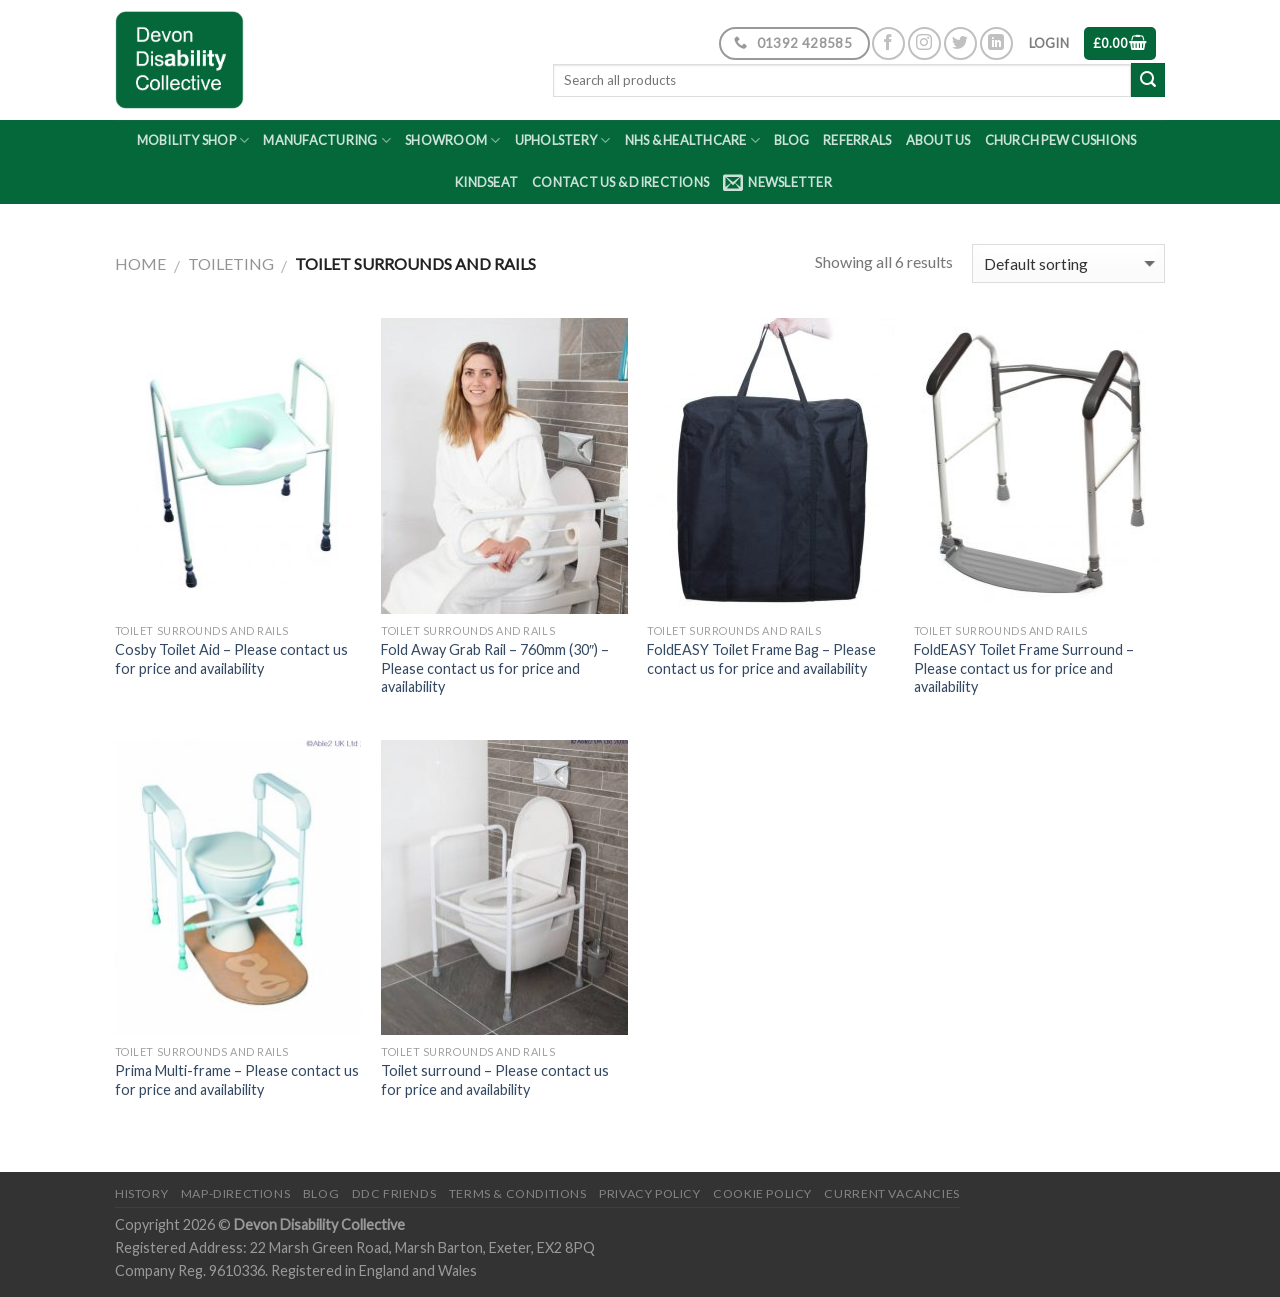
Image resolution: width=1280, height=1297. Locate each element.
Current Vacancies (891, 1193)
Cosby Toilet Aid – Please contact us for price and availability (231, 659)
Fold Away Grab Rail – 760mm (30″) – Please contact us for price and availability (495, 668)
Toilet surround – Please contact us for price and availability (495, 1080)
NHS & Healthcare (693, 140)
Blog (791, 140)
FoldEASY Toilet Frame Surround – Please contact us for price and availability (1024, 668)
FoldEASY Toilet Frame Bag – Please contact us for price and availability (761, 659)
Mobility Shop (193, 140)
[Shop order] (1068, 263)
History (141, 1193)
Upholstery (563, 140)
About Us (938, 140)
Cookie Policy (762, 1193)
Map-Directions (236, 1193)
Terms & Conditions (518, 1193)
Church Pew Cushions (1061, 140)
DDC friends (394, 1193)
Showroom (453, 140)
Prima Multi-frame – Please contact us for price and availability (237, 1080)
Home (140, 263)
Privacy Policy (650, 1193)
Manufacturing (327, 140)
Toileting (231, 263)
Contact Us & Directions (620, 182)
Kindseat (486, 182)
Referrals (857, 140)
